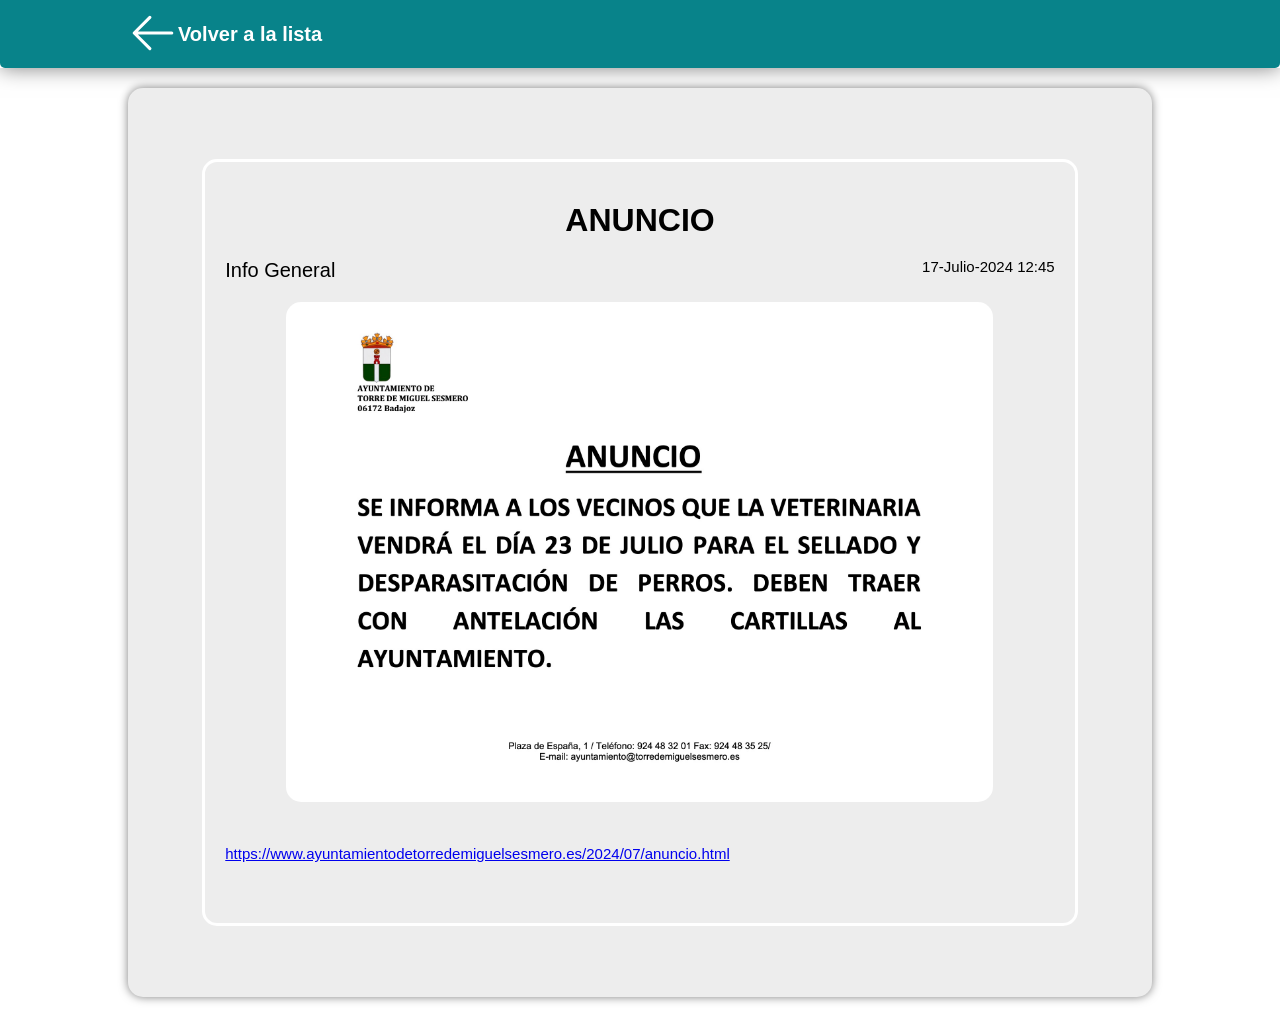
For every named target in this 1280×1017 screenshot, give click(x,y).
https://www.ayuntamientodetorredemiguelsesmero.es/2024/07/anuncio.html (477, 853)
